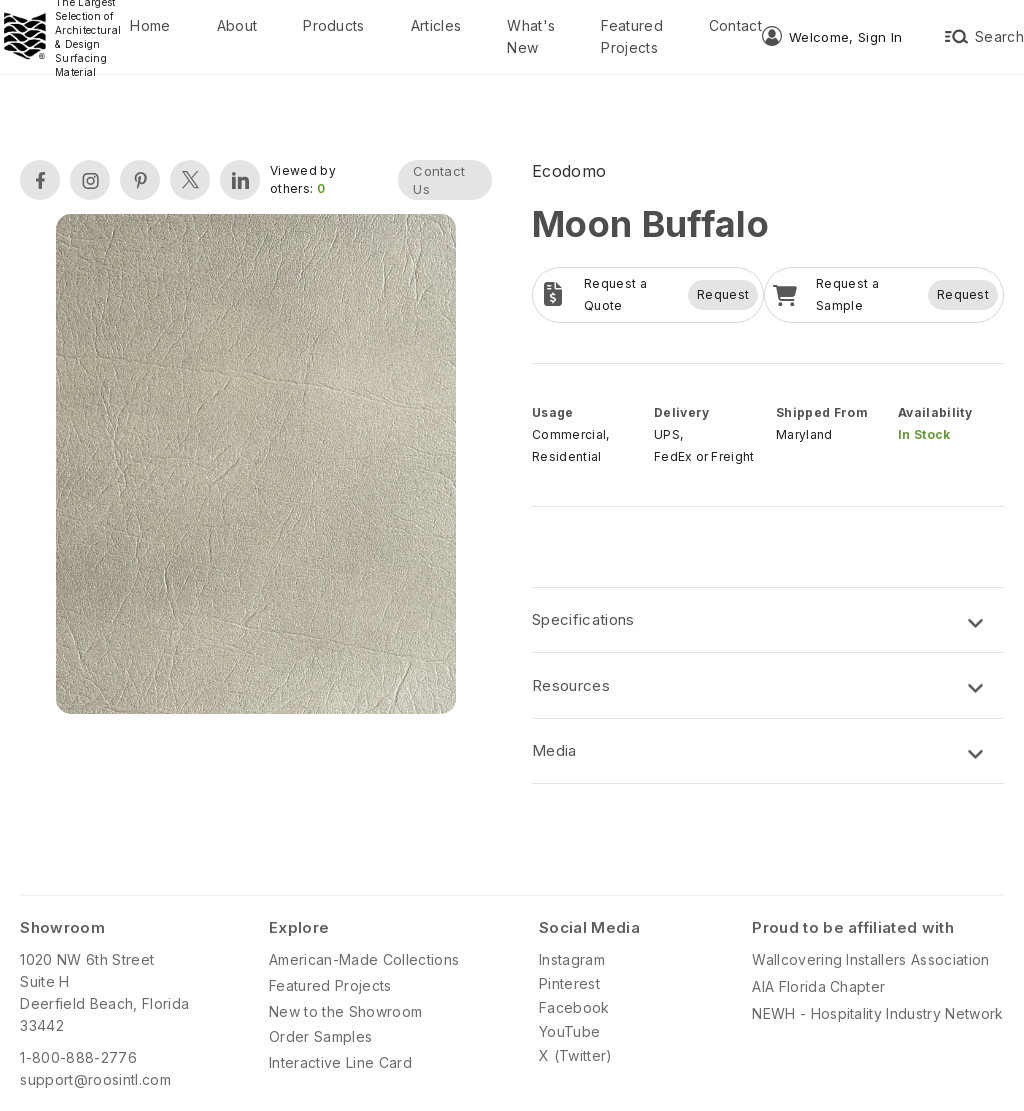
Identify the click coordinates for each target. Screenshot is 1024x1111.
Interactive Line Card (340, 1062)
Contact (735, 25)
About (237, 25)
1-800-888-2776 (78, 1057)
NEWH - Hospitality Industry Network (877, 1013)
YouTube (569, 1031)
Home (150, 25)
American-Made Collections (364, 959)
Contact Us (439, 180)
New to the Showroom (345, 1011)
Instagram (572, 959)
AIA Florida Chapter (818, 986)
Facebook (574, 1007)
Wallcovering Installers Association (870, 959)
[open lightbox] (256, 466)
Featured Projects (632, 36)
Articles (436, 25)
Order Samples (320, 1036)
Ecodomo (569, 171)
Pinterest (569, 983)
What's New (531, 36)
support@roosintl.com (95, 1079)
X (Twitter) (576, 1055)
